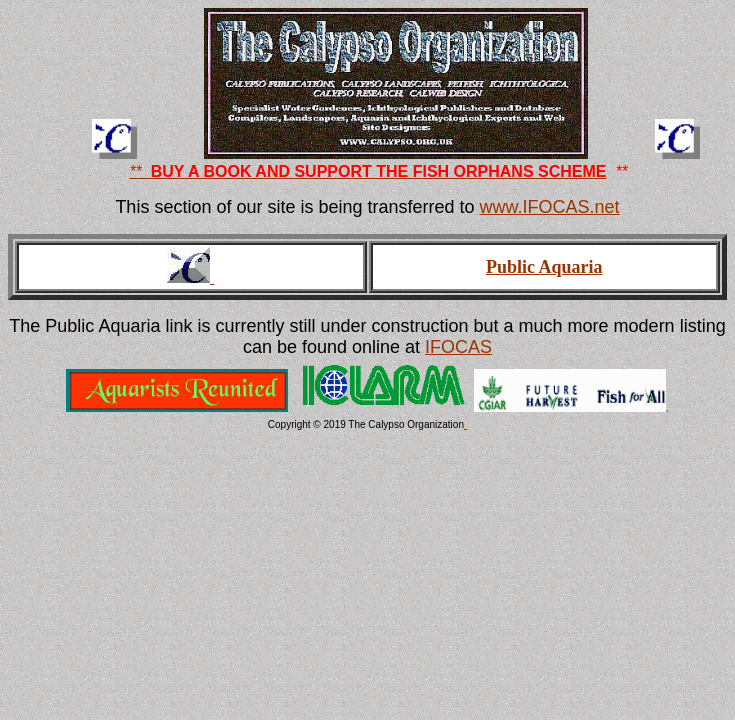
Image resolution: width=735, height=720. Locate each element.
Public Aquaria (544, 267)
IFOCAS (458, 347)
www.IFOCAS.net (550, 207)
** (139, 171)
